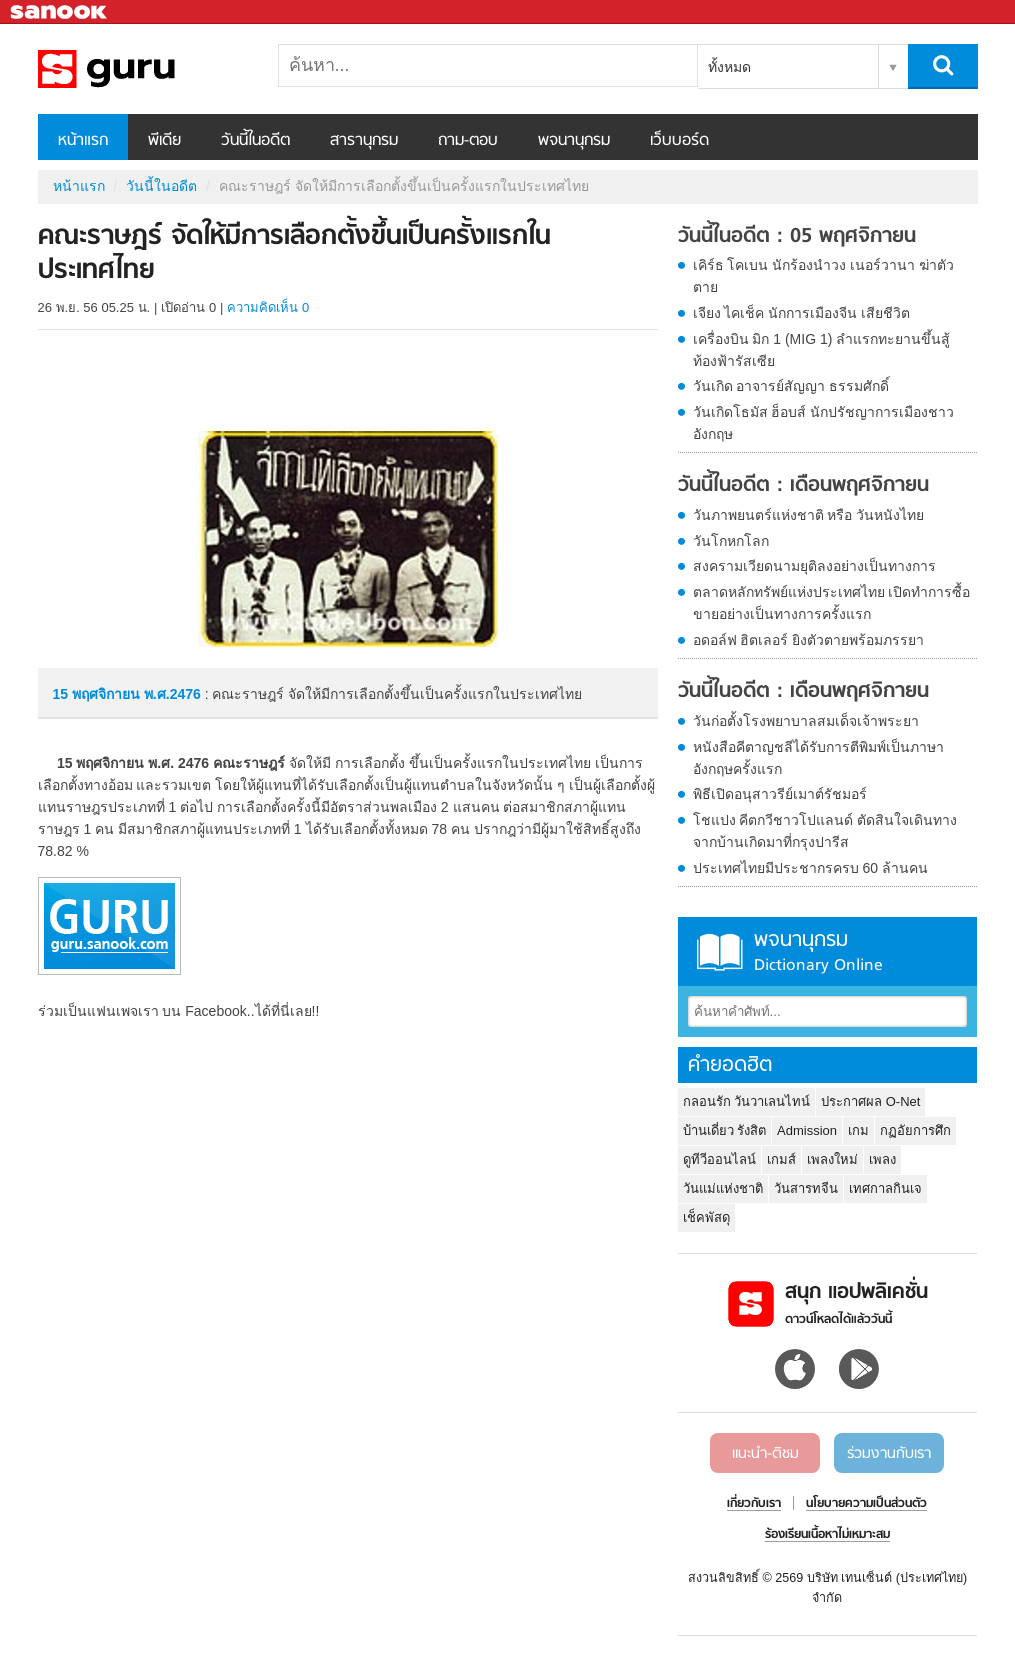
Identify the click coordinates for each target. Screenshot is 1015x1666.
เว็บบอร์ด (679, 141)
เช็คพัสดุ (706, 1217)
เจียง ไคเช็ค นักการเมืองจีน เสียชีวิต (802, 313)
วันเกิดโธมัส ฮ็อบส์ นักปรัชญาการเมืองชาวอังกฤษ (824, 423)
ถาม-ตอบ (468, 141)
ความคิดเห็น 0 (268, 307)
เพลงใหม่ (832, 1159)
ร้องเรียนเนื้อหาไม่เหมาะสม (827, 1535)
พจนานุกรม (574, 141)
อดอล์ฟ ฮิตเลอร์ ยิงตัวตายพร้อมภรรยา (809, 640)
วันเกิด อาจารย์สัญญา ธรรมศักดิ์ (791, 386)
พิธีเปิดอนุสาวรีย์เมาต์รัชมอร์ (780, 794)
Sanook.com (60, 12)
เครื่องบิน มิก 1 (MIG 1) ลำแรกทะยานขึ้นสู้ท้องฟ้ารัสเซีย (822, 350)
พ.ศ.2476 (172, 694)
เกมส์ (781, 1159)
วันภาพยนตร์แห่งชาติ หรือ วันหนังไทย (809, 515)
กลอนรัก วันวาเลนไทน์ (747, 1101)
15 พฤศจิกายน (98, 694)
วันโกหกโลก (731, 541)
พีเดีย (164, 141)
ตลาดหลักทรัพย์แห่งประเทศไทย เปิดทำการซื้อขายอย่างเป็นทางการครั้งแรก (832, 603)
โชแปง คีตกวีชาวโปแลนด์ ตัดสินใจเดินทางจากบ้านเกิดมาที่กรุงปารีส (825, 831)
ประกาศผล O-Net (870, 1101)
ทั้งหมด (729, 67)
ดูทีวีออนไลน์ (719, 1159)
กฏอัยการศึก (915, 1130)
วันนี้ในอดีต (255, 141)
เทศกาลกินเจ (885, 1188)
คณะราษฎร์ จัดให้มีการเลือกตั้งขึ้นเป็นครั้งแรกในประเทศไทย (143, 69)
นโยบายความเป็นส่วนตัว (866, 1504)
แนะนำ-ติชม (765, 1454)
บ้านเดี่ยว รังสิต (725, 1130)
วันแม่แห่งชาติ (723, 1188)
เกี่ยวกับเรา (754, 1504)
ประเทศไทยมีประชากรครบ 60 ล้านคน (810, 868)
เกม (858, 1130)
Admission (807, 1130)
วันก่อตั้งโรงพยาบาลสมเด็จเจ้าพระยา (806, 721)
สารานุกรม (364, 141)
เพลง (882, 1159)
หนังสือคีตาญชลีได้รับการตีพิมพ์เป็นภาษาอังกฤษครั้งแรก (818, 758)
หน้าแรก (83, 141)
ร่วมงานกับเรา (889, 1454)
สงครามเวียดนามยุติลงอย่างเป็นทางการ (814, 566)
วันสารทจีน (806, 1188)
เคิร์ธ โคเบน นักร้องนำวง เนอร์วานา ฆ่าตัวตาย (824, 276)
